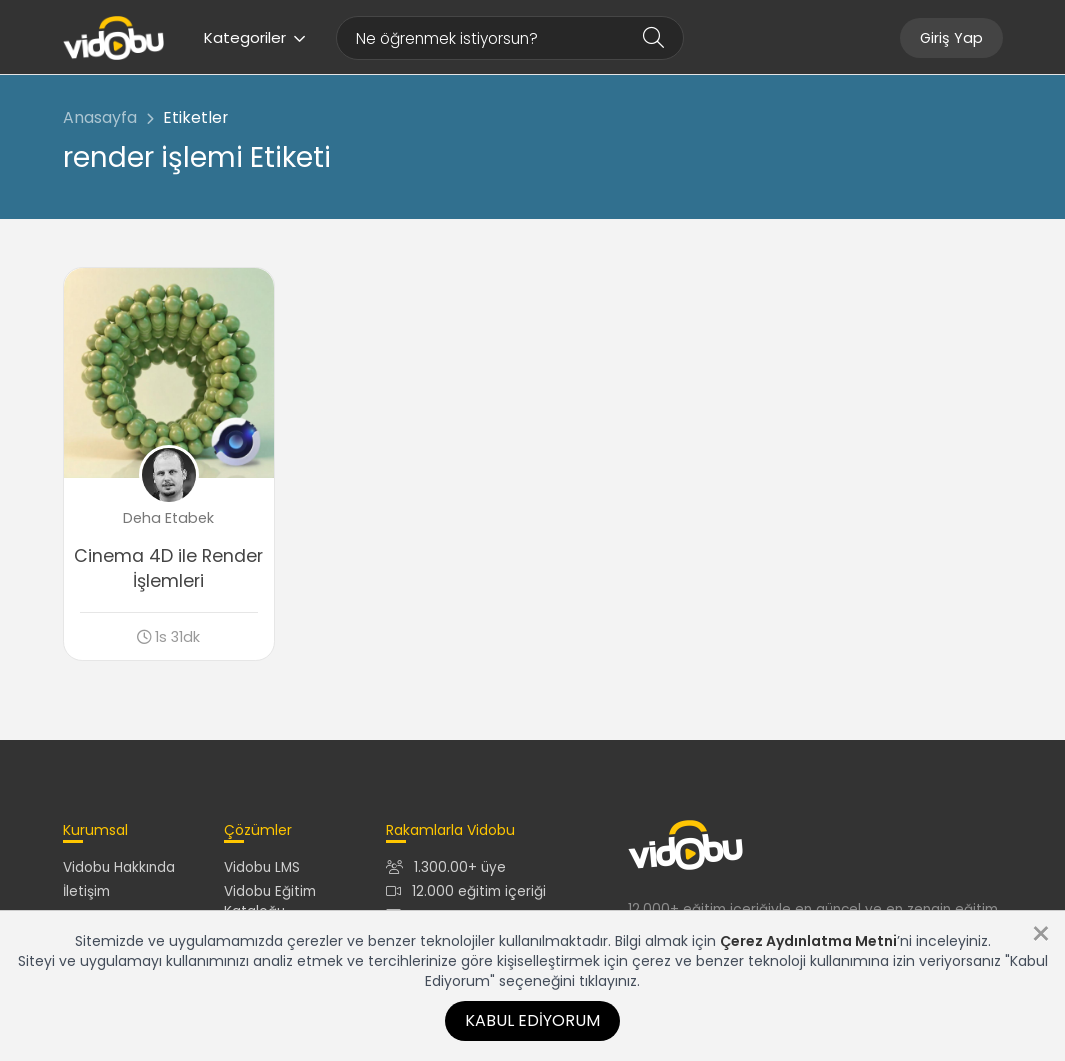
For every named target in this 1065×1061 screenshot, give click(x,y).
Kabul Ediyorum (532, 1020)
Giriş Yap (951, 38)
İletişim (86, 891)
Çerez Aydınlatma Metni (808, 941)
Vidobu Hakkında (119, 867)
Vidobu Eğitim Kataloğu (270, 901)
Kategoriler (255, 37)
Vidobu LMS (262, 867)
